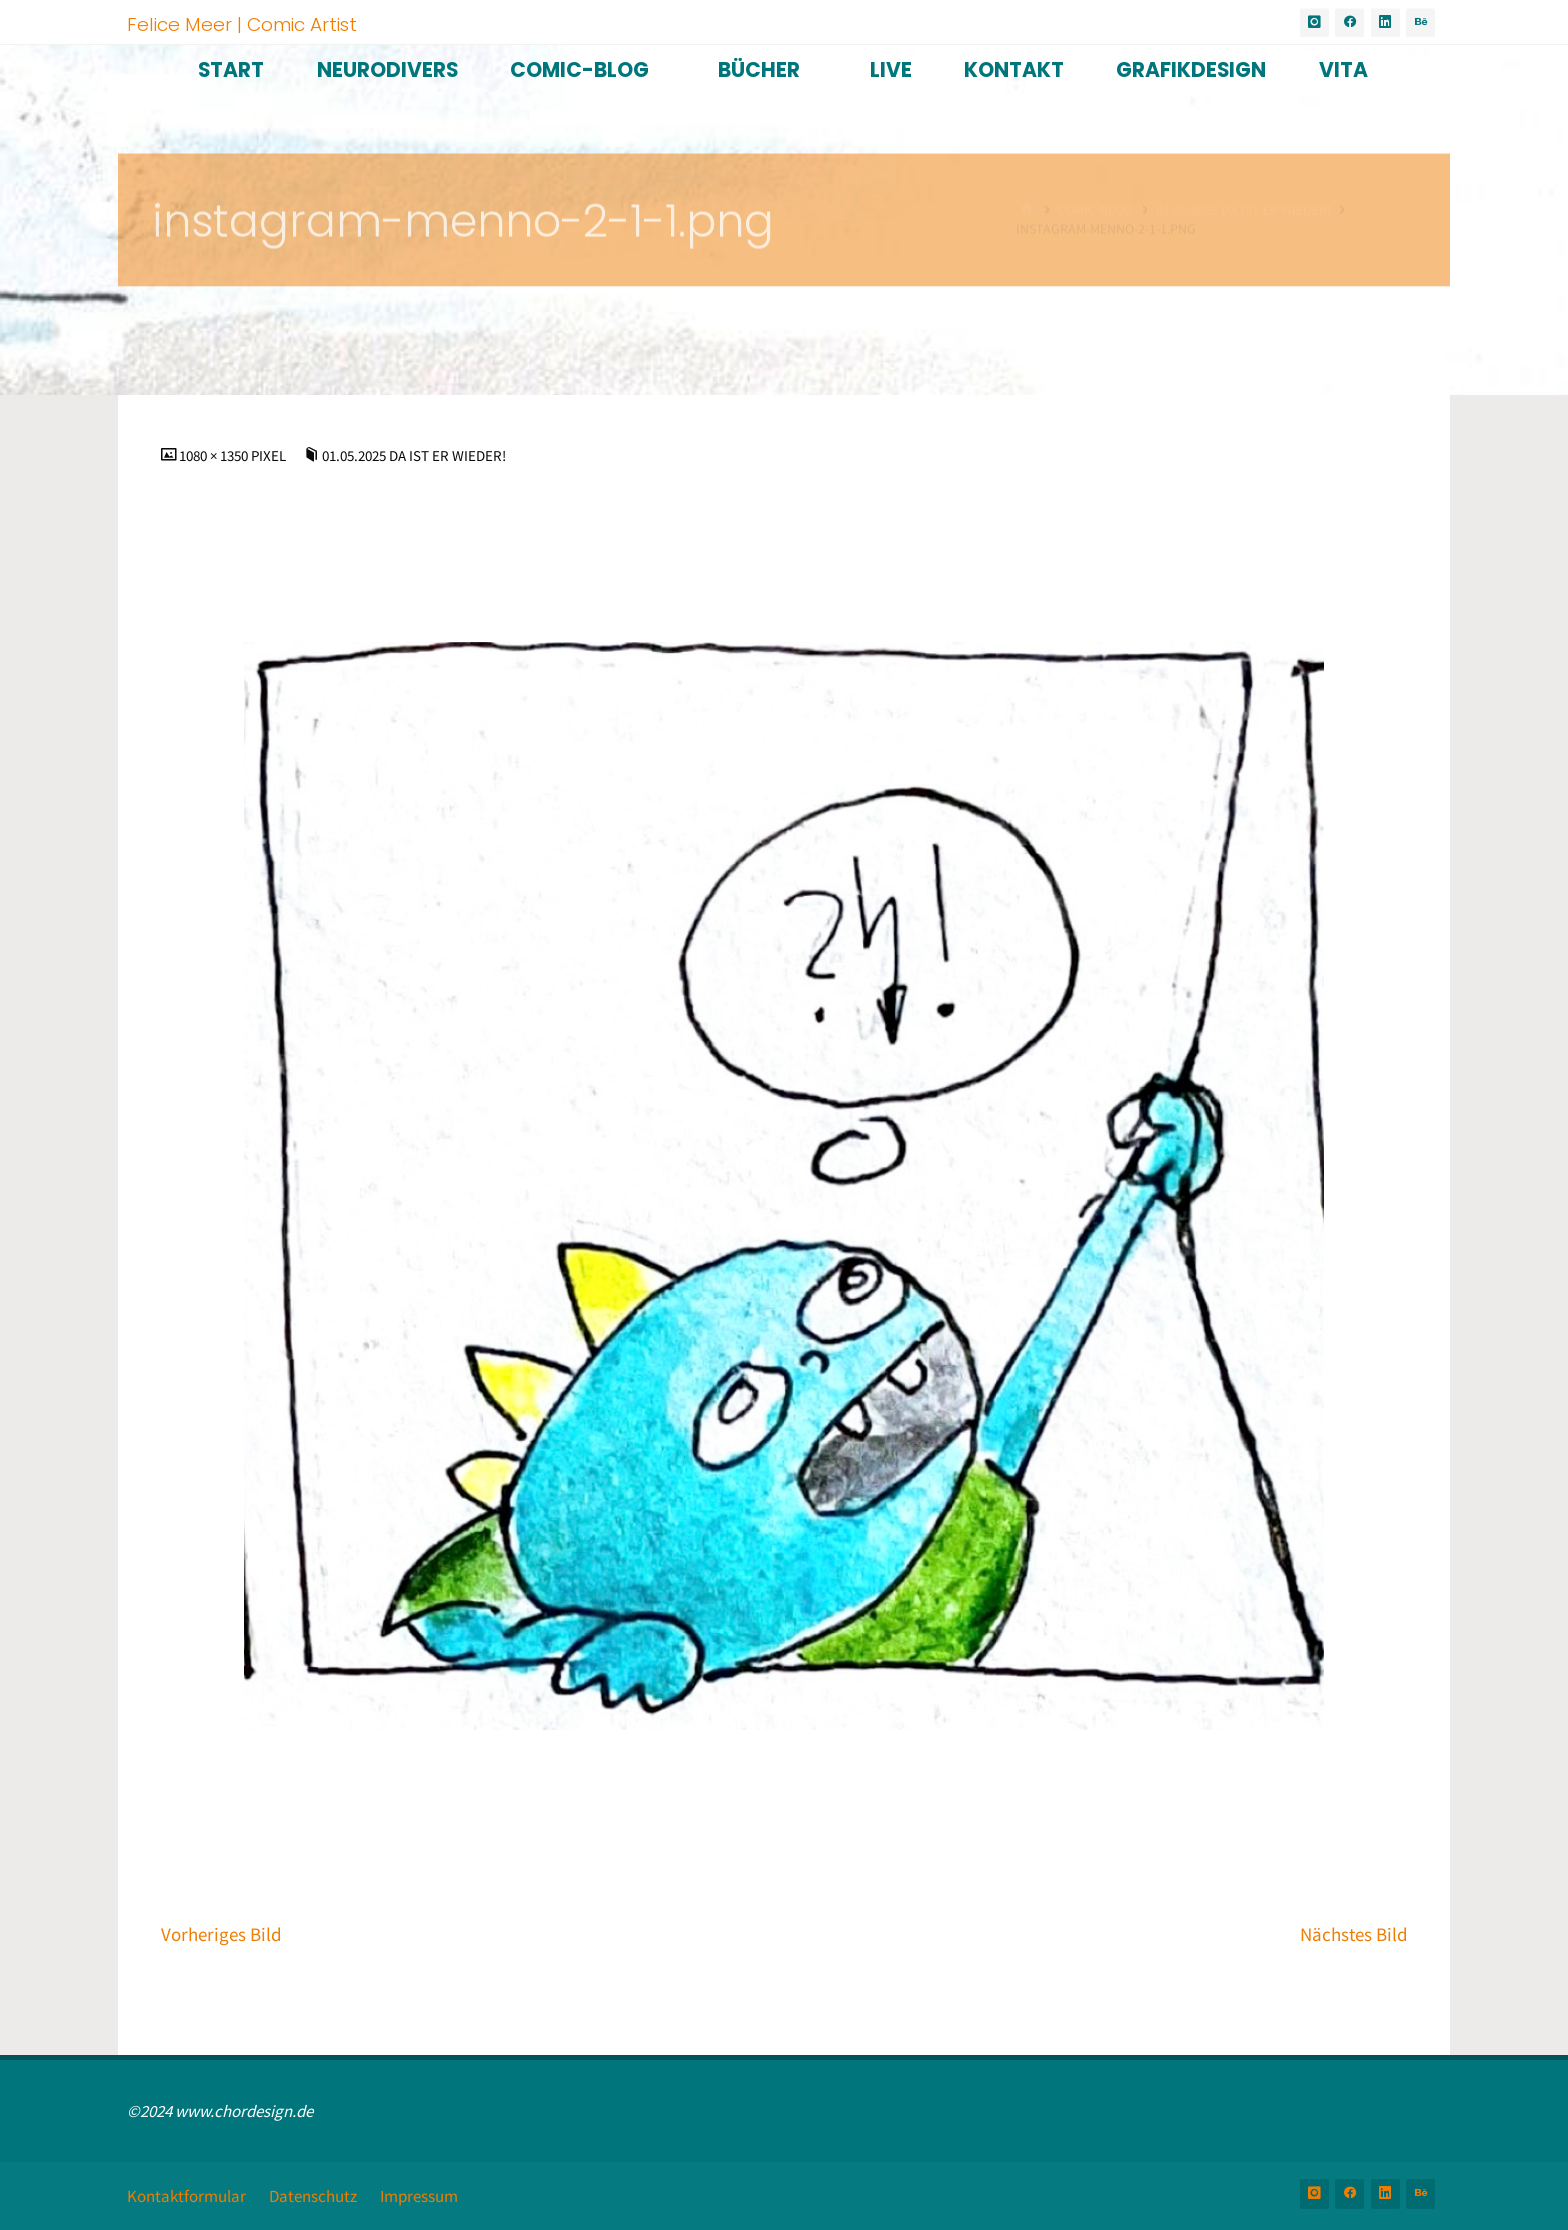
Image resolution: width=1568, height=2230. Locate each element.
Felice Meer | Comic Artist (242, 23)
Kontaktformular (186, 2196)
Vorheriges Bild (221, 1934)
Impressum (419, 2196)
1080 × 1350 (215, 455)
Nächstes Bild (1354, 1934)
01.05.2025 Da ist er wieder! (414, 455)
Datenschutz (313, 2196)
